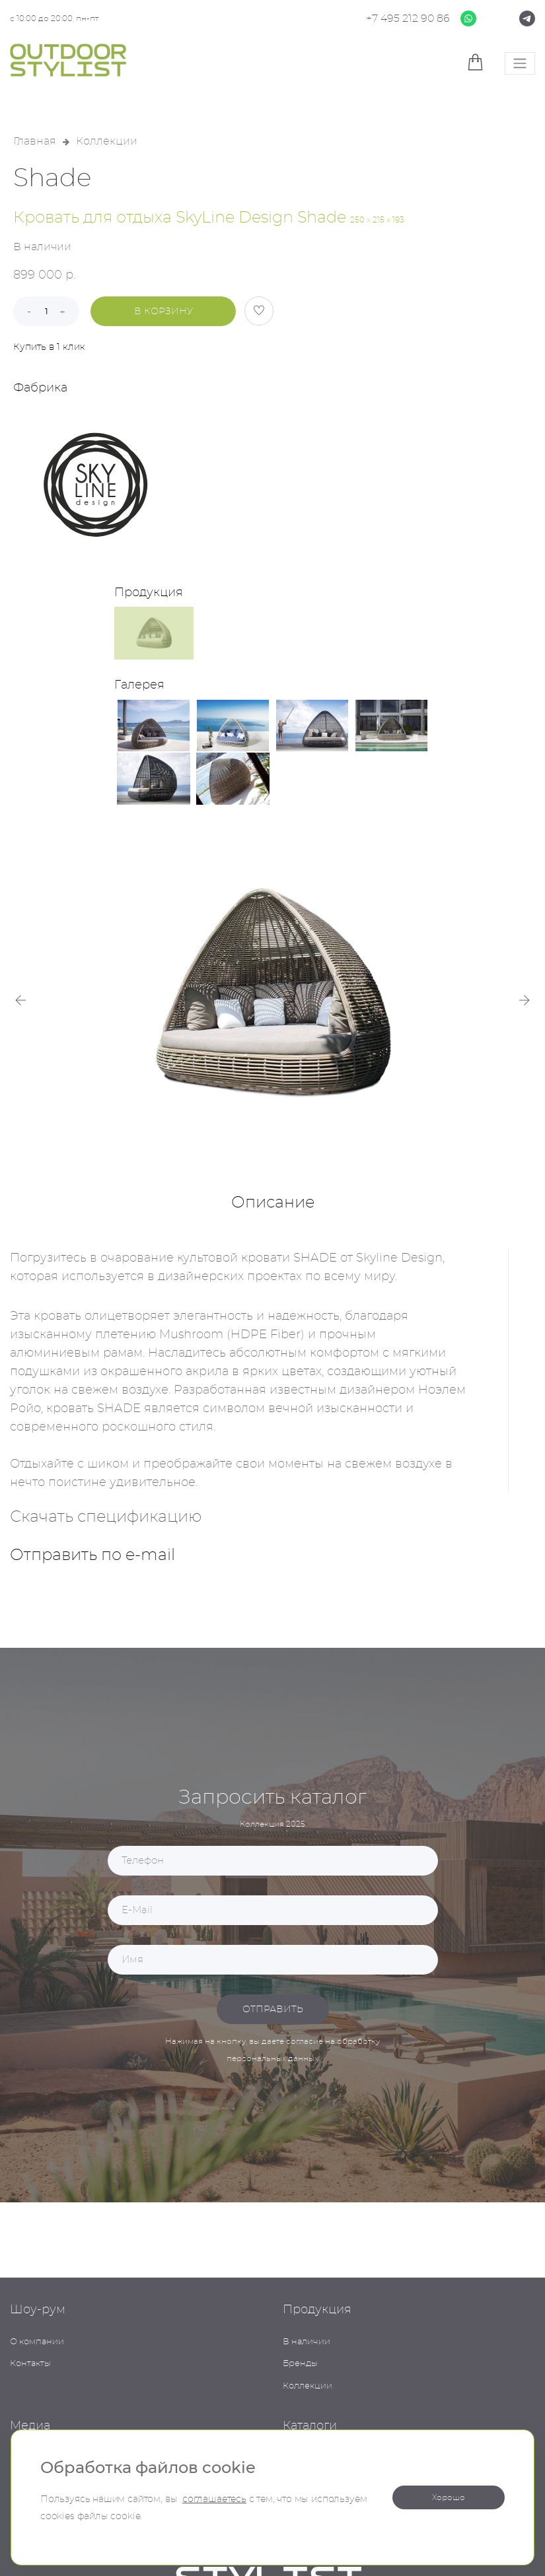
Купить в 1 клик (49, 347)
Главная (34, 141)
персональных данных (272, 2058)
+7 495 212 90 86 (408, 18)
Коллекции (106, 141)
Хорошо (448, 2497)
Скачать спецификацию (105, 1517)
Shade (52, 178)
